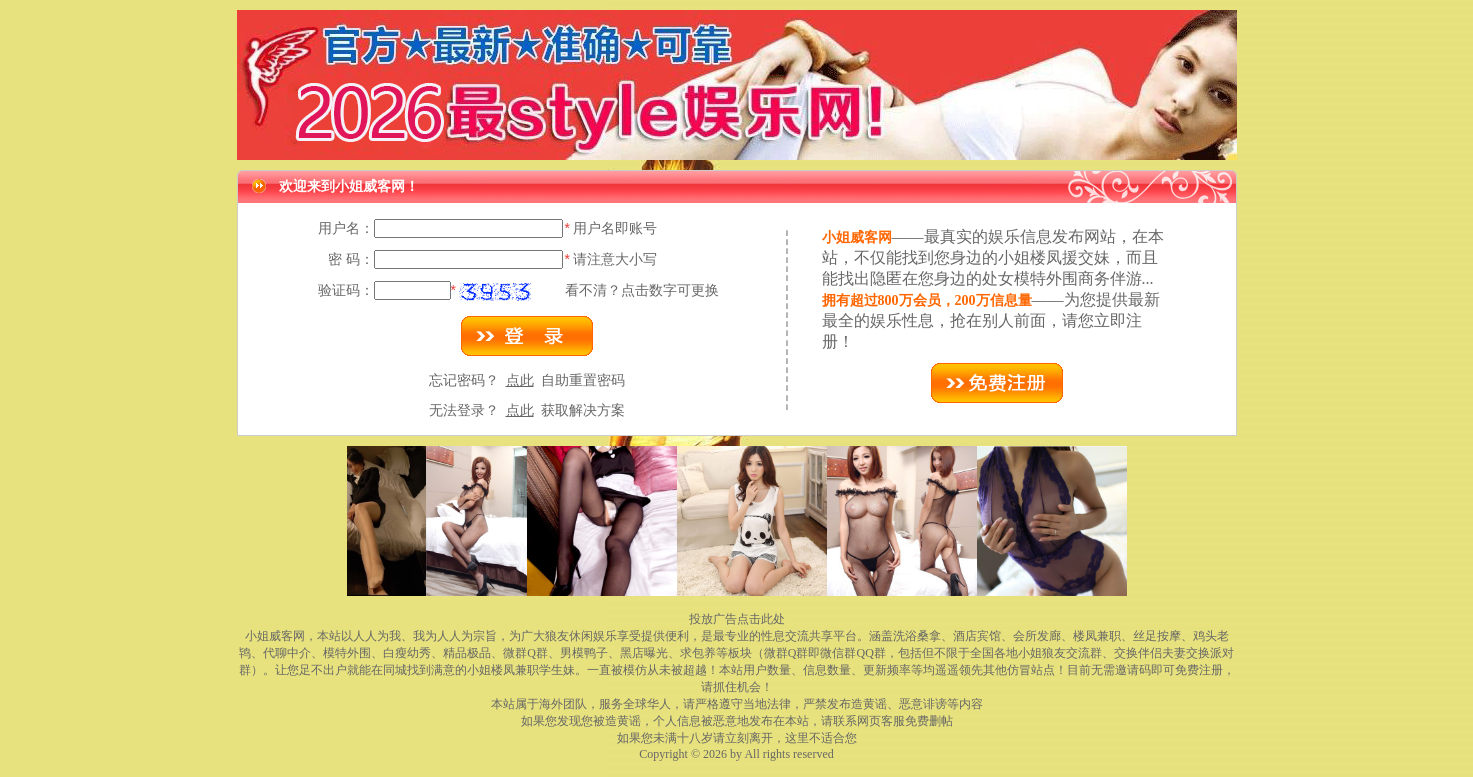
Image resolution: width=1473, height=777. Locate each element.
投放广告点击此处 (737, 619)
